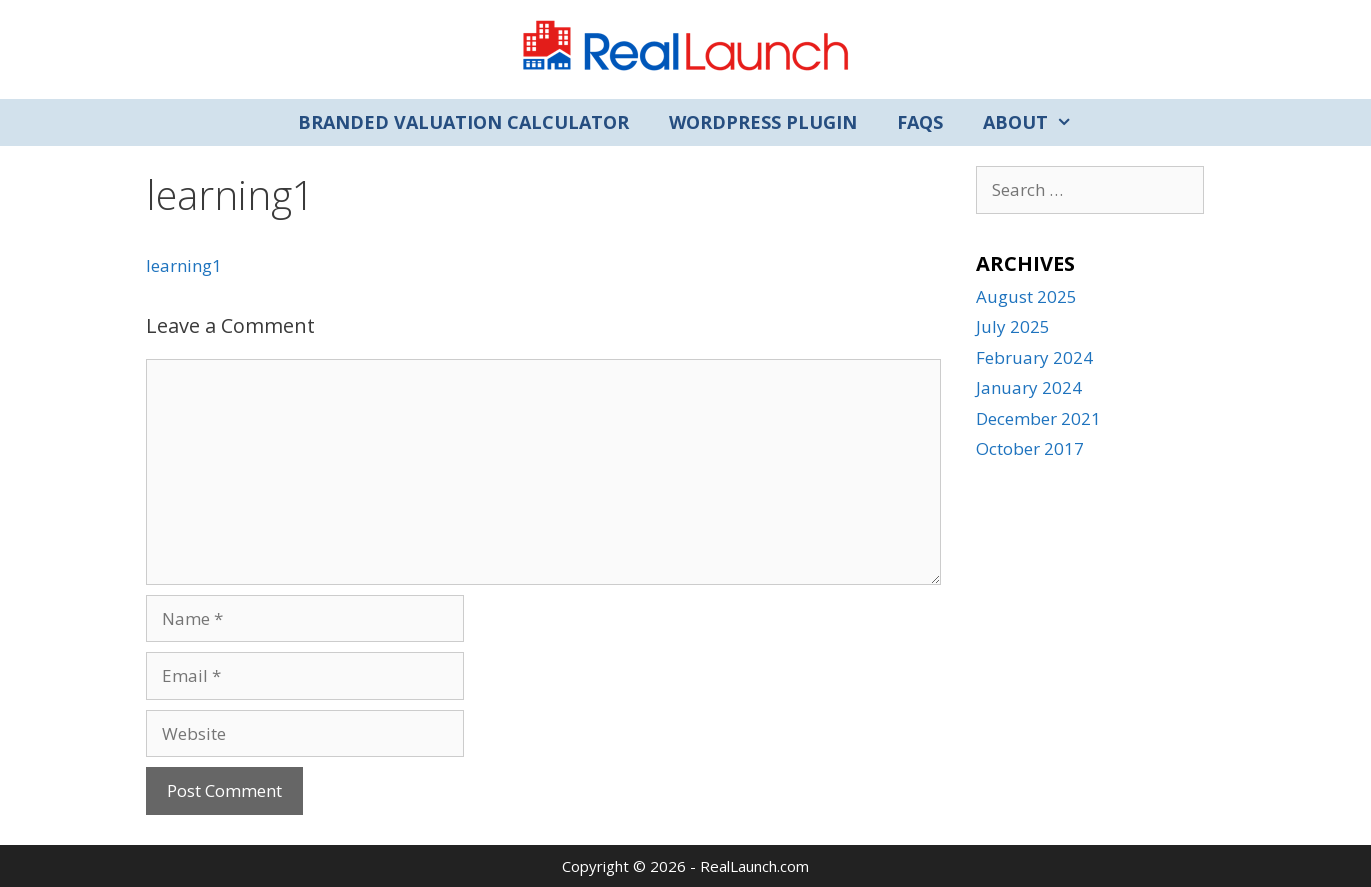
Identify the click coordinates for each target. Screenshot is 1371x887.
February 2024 (1034, 357)
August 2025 (1026, 296)
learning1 (184, 265)
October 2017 (1030, 448)
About (1037, 122)
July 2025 (1013, 326)
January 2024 (1029, 387)
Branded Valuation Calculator (463, 122)
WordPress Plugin (763, 122)
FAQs (920, 122)
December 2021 (1038, 418)
